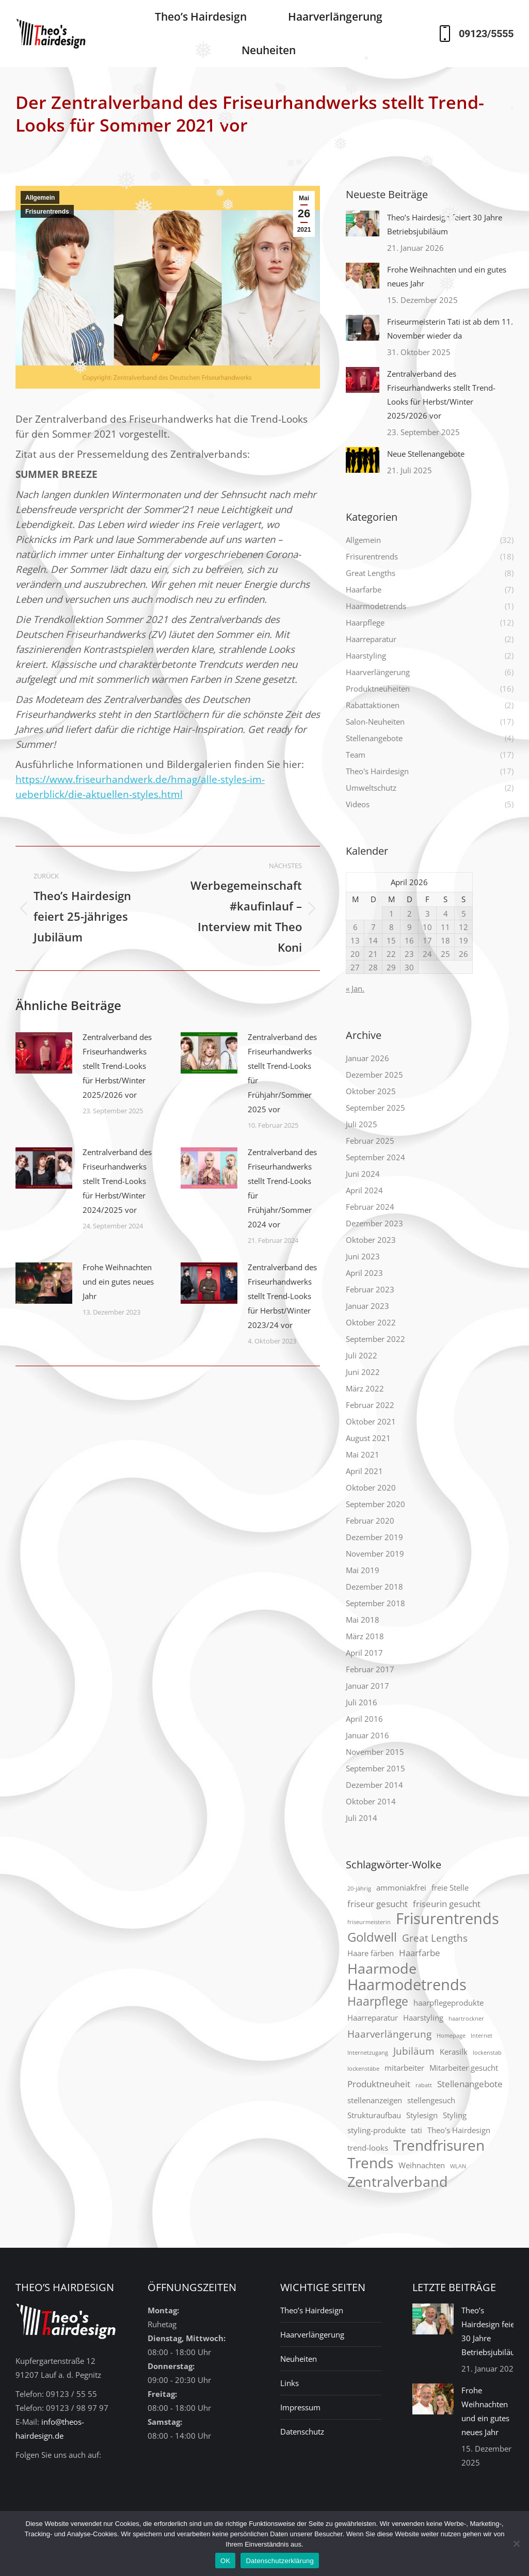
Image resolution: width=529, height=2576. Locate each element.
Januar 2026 (367, 1058)
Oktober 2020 (371, 1487)
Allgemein (40, 197)
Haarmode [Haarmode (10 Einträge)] (381, 1968)
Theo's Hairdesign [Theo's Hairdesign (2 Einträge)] (458, 2130)
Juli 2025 (361, 1124)
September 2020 (375, 1504)
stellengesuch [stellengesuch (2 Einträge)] (431, 2100)
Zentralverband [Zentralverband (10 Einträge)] (397, 2181)
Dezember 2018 (374, 1586)
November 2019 (375, 1553)
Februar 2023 (370, 1289)
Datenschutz (302, 2431)
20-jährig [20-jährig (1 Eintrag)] (359, 1888)
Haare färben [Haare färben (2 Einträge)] (370, 1953)
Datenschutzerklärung (279, 2561)
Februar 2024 (370, 1207)
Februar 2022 (370, 1405)
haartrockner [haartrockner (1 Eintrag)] (466, 2018)
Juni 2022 (363, 1372)
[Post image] (43, 1053)
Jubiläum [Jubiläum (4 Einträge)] (414, 2051)
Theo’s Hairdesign (311, 2310)
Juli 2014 (361, 1818)
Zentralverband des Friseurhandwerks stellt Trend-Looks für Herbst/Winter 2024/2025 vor (117, 1181)
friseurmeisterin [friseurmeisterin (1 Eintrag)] (369, 1922)
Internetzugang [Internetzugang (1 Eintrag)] (367, 2052)
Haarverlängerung (312, 2334)
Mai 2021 (362, 1454)
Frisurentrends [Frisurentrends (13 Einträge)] (447, 1919)
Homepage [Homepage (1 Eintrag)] (451, 2035)
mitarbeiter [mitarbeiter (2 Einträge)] (404, 2067)
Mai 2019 (362, 1570)
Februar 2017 (370, 1669)
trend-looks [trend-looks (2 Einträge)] (367, 2147)
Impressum (300, 2407)
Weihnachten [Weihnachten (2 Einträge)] (421, 2165)
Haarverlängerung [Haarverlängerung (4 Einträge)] (389, 2034)
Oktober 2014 (371, 1801)
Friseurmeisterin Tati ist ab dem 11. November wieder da (450, 328)
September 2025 (375, 1107)
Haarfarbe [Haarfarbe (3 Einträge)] (419, 1953)
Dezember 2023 (374, 1223)
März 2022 (365, 1388)
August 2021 (368, 1438)
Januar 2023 (367, 1306)
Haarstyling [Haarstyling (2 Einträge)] (423, 2017)
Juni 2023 (363, 1256)
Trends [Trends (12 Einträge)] (370, 2163)
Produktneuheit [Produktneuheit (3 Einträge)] (378, 2084)
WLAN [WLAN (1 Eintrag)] (458, 2166)
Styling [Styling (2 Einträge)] (455, 2115)
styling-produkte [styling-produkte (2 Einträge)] (376, 2130)
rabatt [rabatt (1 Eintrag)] (423, 2085)
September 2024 (375, 1157)
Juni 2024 (363, 1174)
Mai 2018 (362, 1619)
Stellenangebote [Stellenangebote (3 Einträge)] (470, 2084)
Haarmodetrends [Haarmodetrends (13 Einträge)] (407, 1985)
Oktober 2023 (371, 1240)
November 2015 (375, 1752)
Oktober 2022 (371, 1322)
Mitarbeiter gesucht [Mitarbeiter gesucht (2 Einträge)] (463, 2067)
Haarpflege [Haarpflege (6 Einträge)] (377, 2001)
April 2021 (364, 1471)
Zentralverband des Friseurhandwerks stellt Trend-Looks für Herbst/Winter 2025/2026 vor (117, 1066)
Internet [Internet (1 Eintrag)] (481, 2035)
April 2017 (364, 1652)
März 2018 (365, 1636)
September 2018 (375, 1603)
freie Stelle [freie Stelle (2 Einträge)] (450, 1887)
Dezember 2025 (374, 1074)
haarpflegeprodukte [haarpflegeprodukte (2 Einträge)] (448, 2002)
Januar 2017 (367, 1686)
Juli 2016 (361, 1702)
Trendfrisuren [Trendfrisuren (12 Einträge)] (439, 2145)
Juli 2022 (361, 1355)
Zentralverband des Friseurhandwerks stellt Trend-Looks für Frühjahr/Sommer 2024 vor (282, 1188)
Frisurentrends (47, 211)
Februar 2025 (370, 1140)
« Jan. (355, 988)
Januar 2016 (367, 1735)
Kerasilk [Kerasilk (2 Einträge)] (454, 2051)
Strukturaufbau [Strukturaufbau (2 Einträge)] (374, 2115)
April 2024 (364, 1190)
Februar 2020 (370, 1520)
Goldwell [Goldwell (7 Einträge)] (372, 1937)
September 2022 (375, 1339)
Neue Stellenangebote (425, 454)
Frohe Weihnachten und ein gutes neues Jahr (118, 1281)
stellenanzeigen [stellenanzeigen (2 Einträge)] (374, 2100)
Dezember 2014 (374, 1785)
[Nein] (516, 2543)
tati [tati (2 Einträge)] (416, 2130)
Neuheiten (298, 2359)
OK (225, 2561)
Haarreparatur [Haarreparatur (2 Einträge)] (372, 2017)
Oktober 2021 (371, 1421)
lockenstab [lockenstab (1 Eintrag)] (487, 2052)
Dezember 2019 (374, 1537)
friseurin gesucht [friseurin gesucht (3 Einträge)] (446, 1904)
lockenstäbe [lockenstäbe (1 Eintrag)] (363, 2068)
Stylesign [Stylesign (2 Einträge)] (422, 2115)
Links (289, 2383)
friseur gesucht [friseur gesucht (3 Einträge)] (377, 1904)
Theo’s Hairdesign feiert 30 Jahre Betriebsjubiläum (444, 224)
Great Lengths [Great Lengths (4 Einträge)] (435, 1938)
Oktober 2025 (371, 1091)
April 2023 (364, 1273)
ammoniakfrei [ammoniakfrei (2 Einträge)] (401, 1887)
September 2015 (375, 1768)
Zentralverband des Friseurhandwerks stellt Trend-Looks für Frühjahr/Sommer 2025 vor (282, 1073)
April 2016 (364, 1719)
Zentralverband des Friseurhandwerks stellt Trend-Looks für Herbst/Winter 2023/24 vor (282, 1296)
